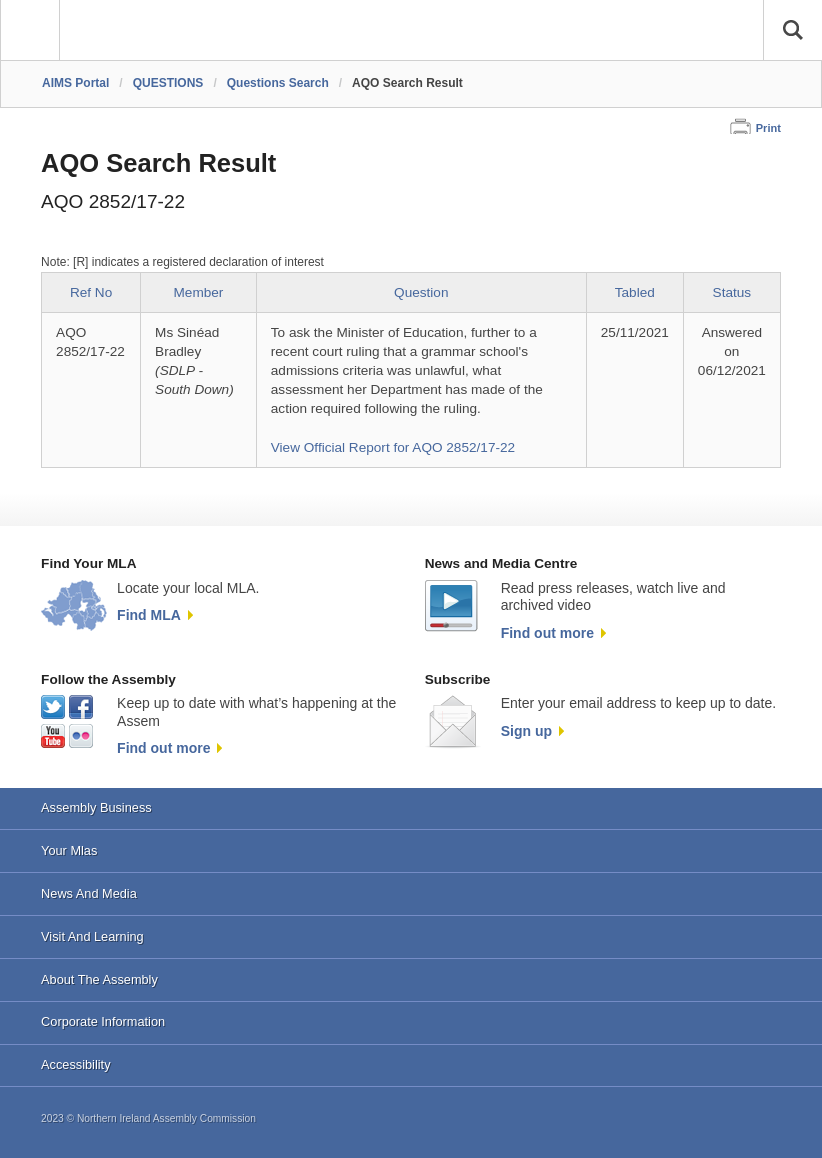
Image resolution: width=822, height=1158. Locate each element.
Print (768, 128)
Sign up (526, 731)
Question (421, 292)
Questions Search (278, 83)
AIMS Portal (75, 83)
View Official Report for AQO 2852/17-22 (393, 447)
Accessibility (75, 1064)
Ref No (91, 292)
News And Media (89, 893)
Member (199, 292)
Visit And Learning (92, 936)
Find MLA (149, 615)
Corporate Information (103, 1021)
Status (732, 292)
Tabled (635, 292)
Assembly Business (96, 807)
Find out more (547, 633)
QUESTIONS (168, 83)
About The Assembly (99, 979)
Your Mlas (69, 850)
